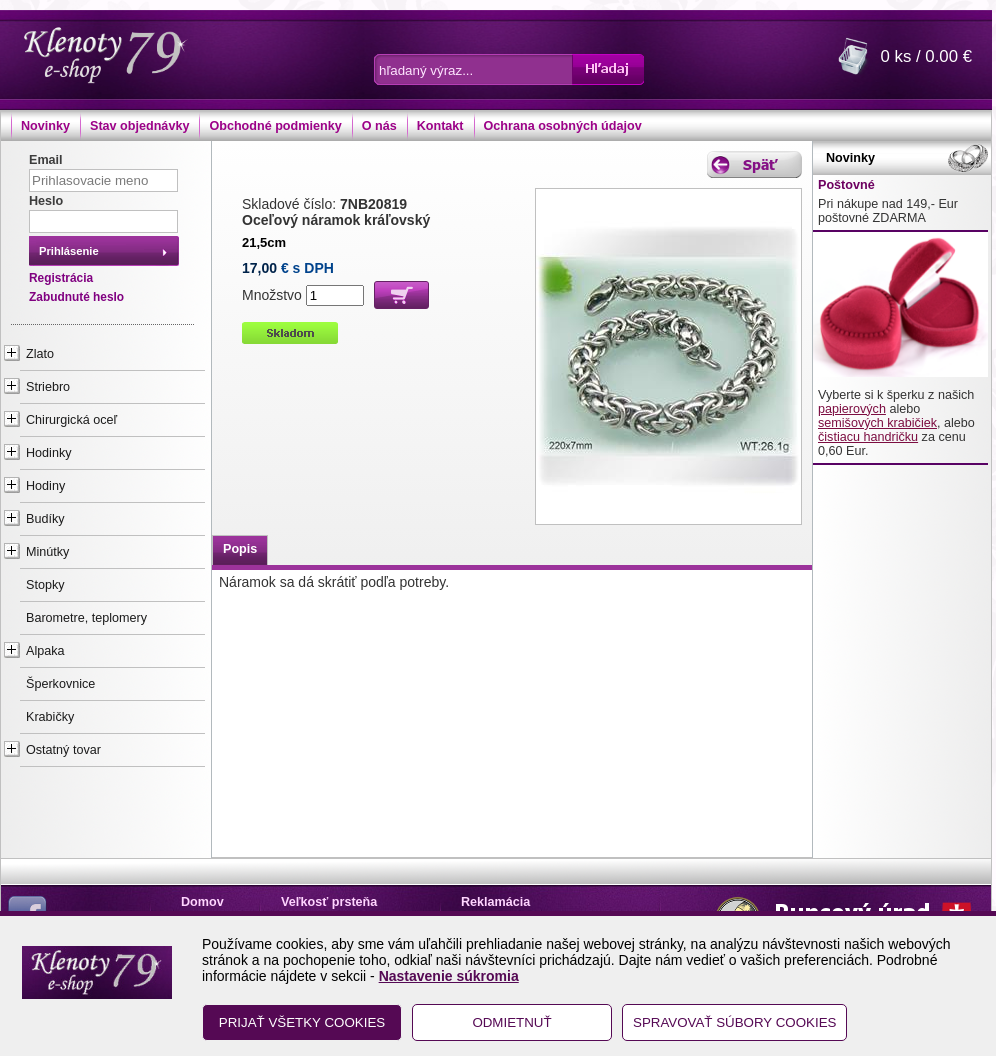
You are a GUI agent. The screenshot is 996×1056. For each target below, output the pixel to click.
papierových (852, 409)
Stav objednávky (139, 126)
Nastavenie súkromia (449, 976)
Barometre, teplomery (86, 618)
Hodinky (49, 453)
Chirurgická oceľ (71, 420)
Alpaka (45, 651)
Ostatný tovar (63, 750)
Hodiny (45, 486)
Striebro (48, 387)
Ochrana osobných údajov (563, 126)
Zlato (40, 354)
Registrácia (61, 278)
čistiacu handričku (868, 437)
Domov (202, 902)
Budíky (45, 519)
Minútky (47, 552)
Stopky (45, 585)
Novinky (45, 126)
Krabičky (50, 717)
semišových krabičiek (877, 423)
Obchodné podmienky (275, 126)
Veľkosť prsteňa (329, 902)
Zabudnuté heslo (76, 297)
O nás (379, 126)
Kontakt (440, 126)
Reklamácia (495, 902)
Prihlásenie (69, 251)
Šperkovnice (60, 684)
